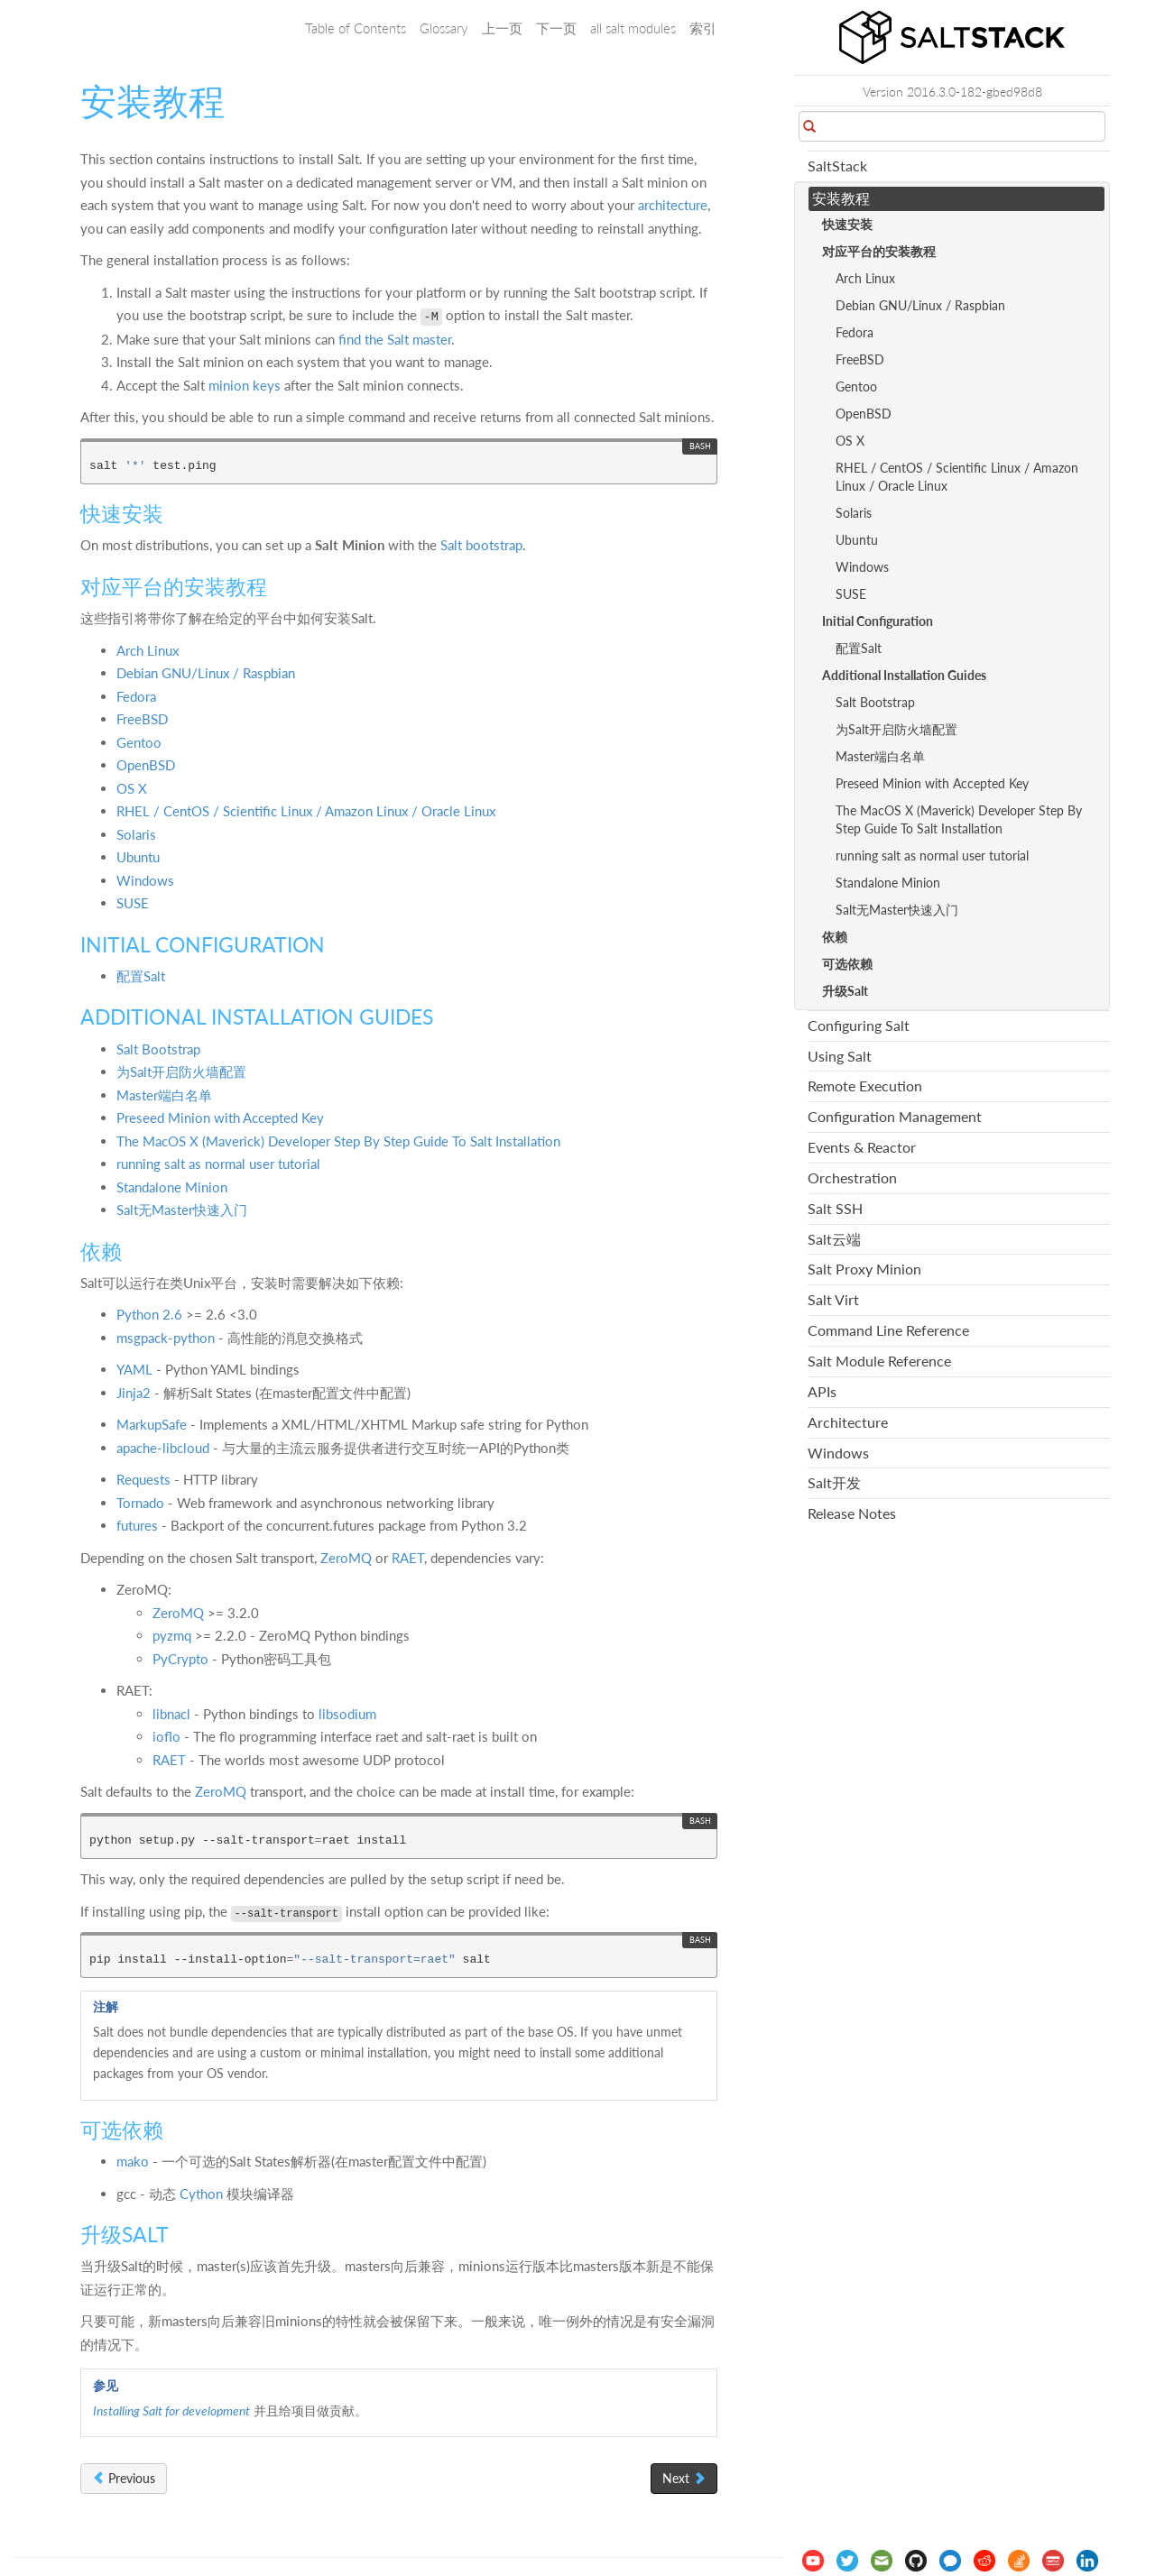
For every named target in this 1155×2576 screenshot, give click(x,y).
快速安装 (847, 224)
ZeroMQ (346, 1558)
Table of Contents (355, 28)
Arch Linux (147, 650)
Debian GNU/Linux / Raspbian (205, 673)
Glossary (444, 28)
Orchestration (852, 1177)
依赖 (834, 936)
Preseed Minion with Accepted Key (220, 1117)
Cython (201, 2193)
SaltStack (837, 165)
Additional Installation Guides (904, 675)
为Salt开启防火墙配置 (181, 1071)
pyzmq (171, 1635)
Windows (145, 880)
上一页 (502, 28)
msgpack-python (165, 1337)
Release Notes (852, 1513)
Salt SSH (835, 1208)
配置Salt (140, 976)
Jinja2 (133, 1393)
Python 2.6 (149, 1314)
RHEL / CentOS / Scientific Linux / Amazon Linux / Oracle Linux (305, 811)
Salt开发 (834, 1482)
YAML (134, 1369)
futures (137, 1525)
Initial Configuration (877, 621)
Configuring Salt (859, 1025)
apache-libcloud (162, 1448)
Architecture (848, 1422)
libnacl (171, 1714)
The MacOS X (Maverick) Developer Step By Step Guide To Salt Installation (338, 1141)
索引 (702, 28)
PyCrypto (180, 1659)
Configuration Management (895, 1116)
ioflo (166, 1736)
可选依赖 (847, 963)
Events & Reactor (862, 1146)
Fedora (136, 696)
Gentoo (139, 742)
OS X (131, 788)
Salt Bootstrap (158, 1049)
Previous (123, 2478)
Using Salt (840, 1055)
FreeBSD (142, 719)
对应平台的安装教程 (879, 251)
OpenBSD (145, 765)
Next (684, 2478)
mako (132, 2161)
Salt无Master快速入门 (181, 1209)
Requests (143, 1479)
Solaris (136, 834)
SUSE (132, 903)
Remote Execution (865, 1085)
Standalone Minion (171, 1187)
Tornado (140, 1503)
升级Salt (845, 990)
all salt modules (633, 28)
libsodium (347, 1714)
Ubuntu (138, 857)
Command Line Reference (888, 1330)
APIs (822, 1391)
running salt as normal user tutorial (218, 1163)
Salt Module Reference (879, 1360)
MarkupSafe (151, 1424)
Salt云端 (834, 1238)
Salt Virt (833, 1299)
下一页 (556, 28)
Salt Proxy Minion (864, 1268)
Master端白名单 (164, 1095)
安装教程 (841, 198)
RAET (408, 1558)
